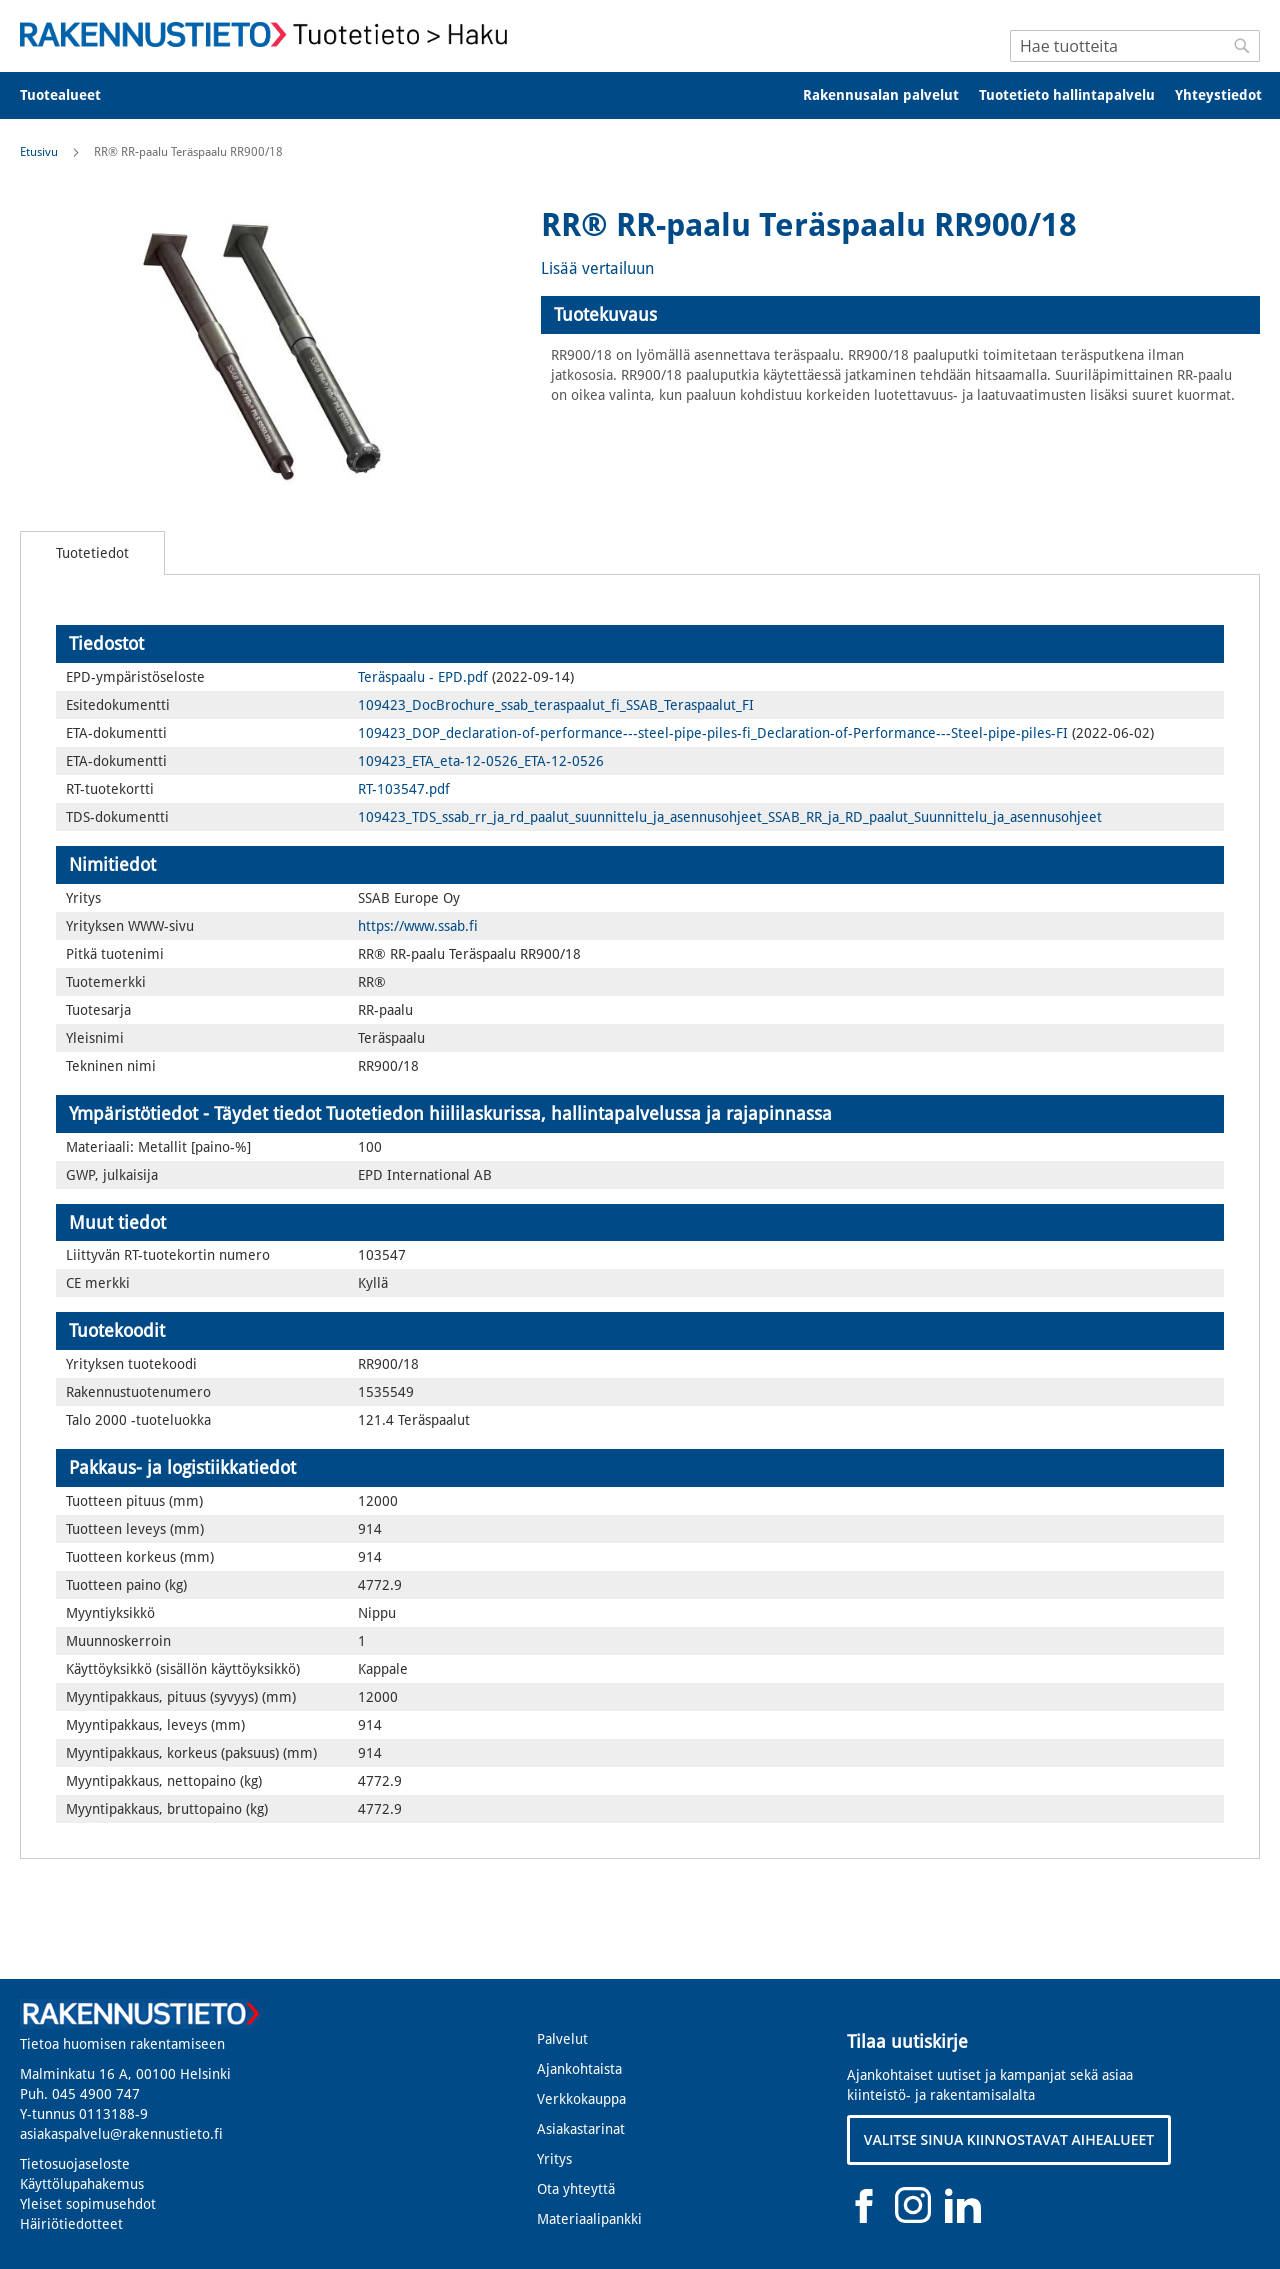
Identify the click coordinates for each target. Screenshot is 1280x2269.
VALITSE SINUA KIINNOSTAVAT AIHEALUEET (1009, 2139)
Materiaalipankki (589, 2219)
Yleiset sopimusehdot (88, 2204)
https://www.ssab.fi (418, 926)
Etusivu (39, 152)
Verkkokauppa (581, 2099)
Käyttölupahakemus (82, 2184)
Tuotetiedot (92, 553)
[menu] (640, 95)
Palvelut (562, 2039)
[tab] (900, 315)
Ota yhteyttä (576, 2189)
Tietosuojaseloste (75, 2164)
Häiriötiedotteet (71, 2224)
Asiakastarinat (581, 2129)
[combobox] (1135, 46)
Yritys (554, 2159)
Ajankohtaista (579, 2069)
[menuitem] (73, 95)
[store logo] (270, 34)
